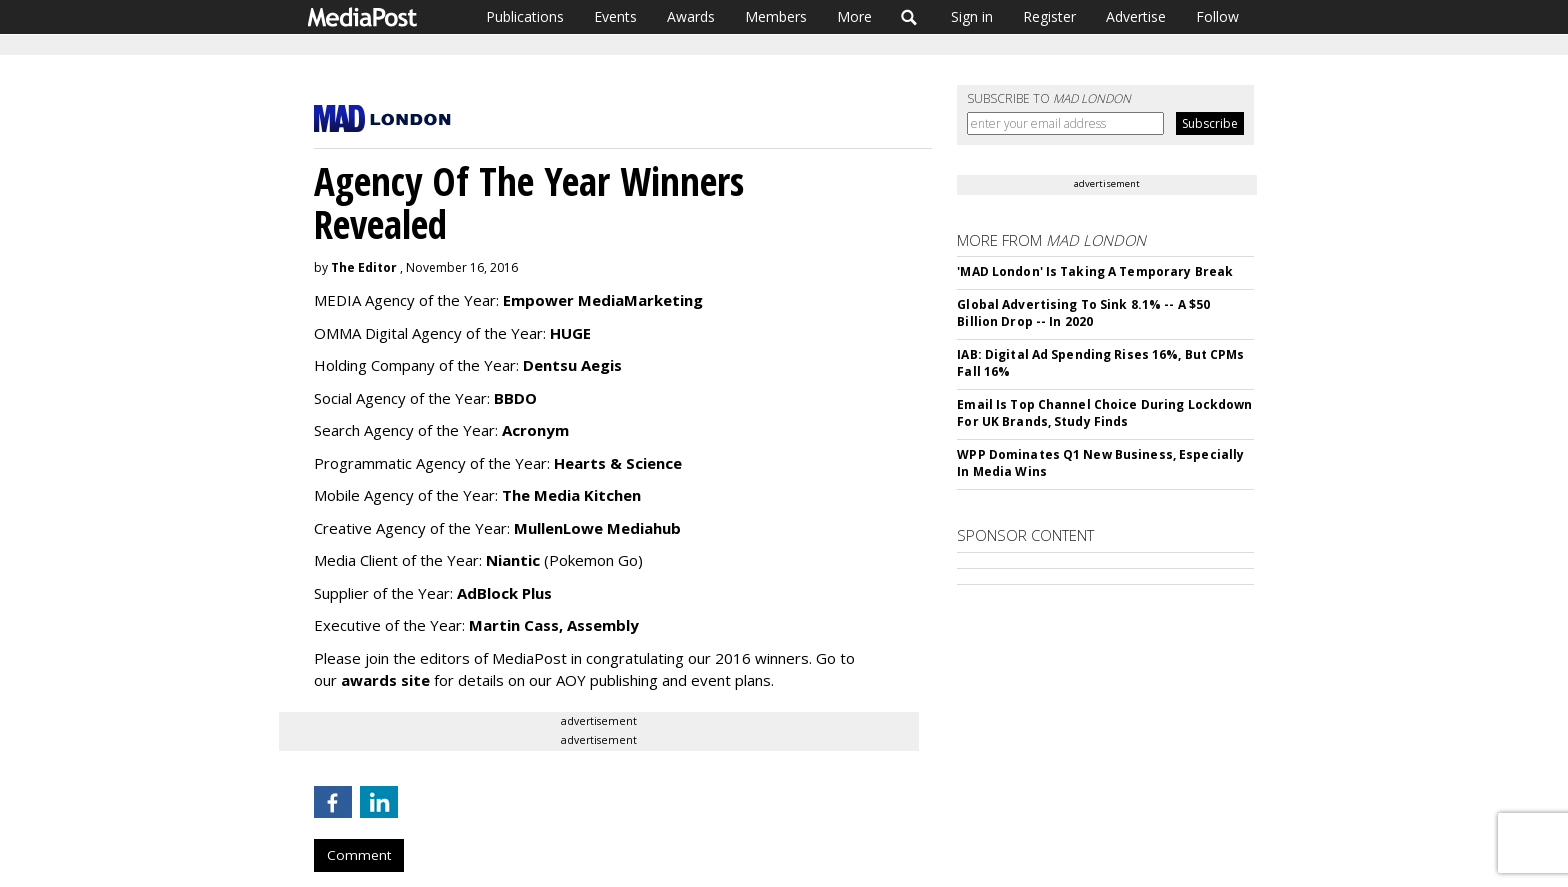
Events (615, 16)
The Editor (364, 267)
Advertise (1136, 16)
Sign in (972, 16)
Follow (1217, 16)
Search (909, 17)
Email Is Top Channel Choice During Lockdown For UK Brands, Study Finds (1104, 413)
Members (776, 16)
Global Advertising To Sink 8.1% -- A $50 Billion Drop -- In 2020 (1083, 313)
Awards (691, 16)
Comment (359, 855)
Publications (525, 16)
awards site (387, 680)
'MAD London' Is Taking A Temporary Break (1095, 271)
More (854, 16)
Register (1049, 16)
